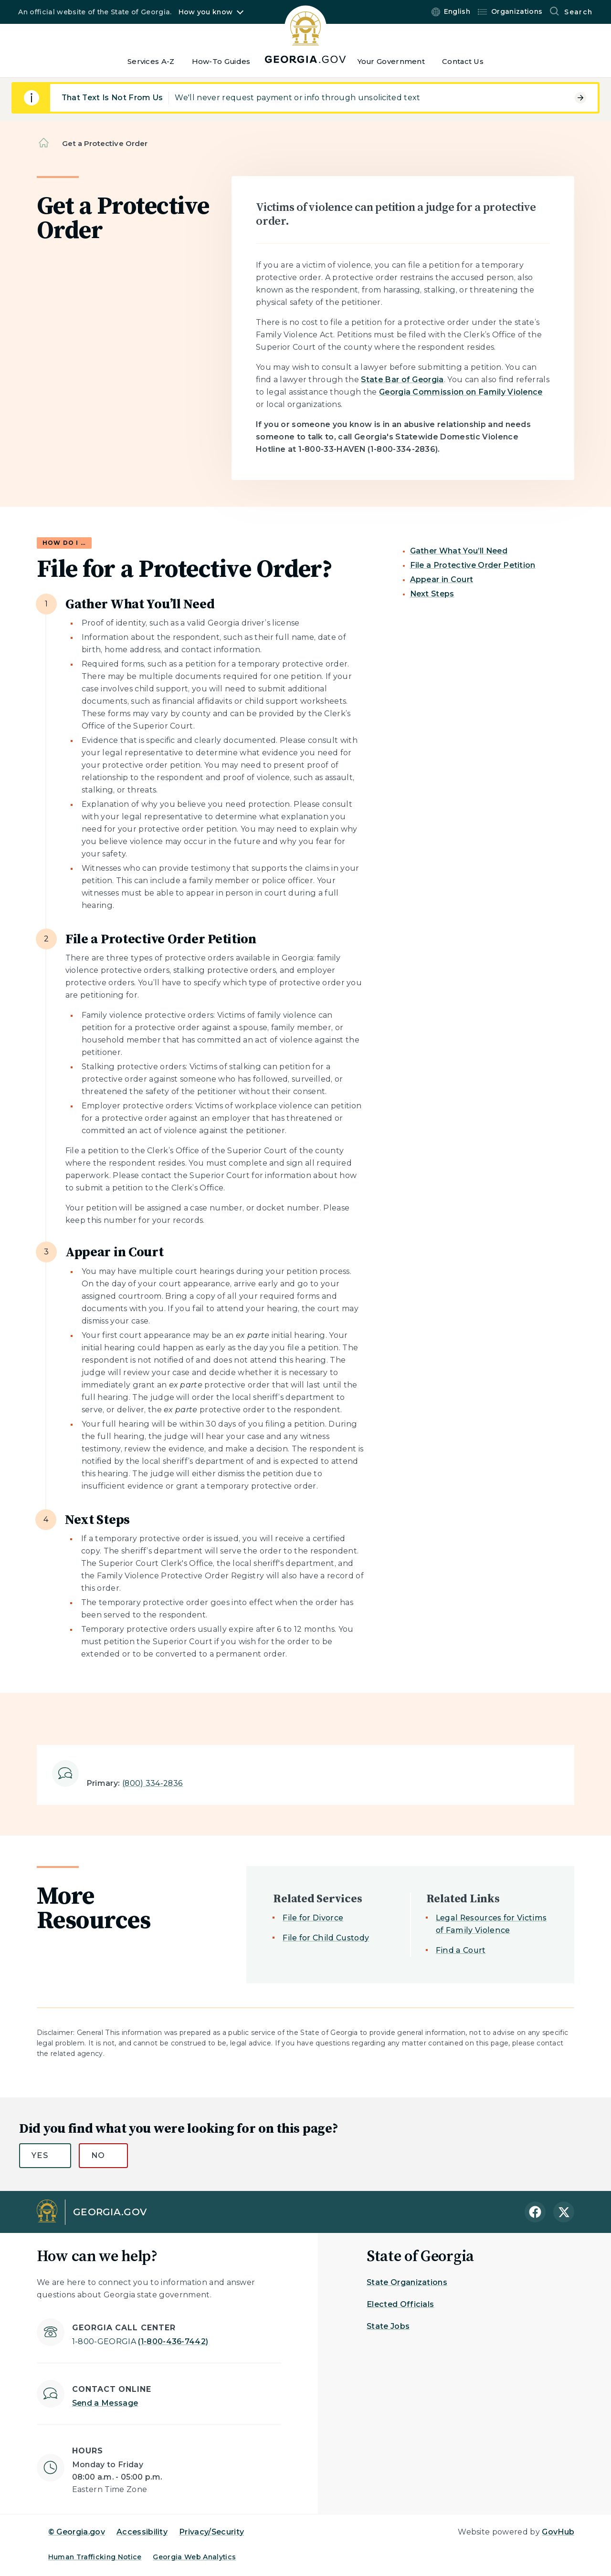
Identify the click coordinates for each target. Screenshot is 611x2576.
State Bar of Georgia (402, 379)
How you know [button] (205, 12)
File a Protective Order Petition (473, 565)
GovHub (558, 2531)
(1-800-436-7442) (140, 2341)
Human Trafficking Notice (95, 2557)
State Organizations (407, 2282)
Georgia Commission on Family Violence (461, 391)
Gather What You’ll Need (458, 550)
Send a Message (105, 2403)
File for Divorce (313, 1917)
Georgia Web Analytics (194, 2557)
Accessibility (142, 2531)
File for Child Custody (326, 1937)
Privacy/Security (211, 2531)
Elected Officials (400, 2304)
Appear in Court (442, 579)
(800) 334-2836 (152, 1783)
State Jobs (388, 2326)
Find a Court (461, 1950)
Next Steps (432, 593)
